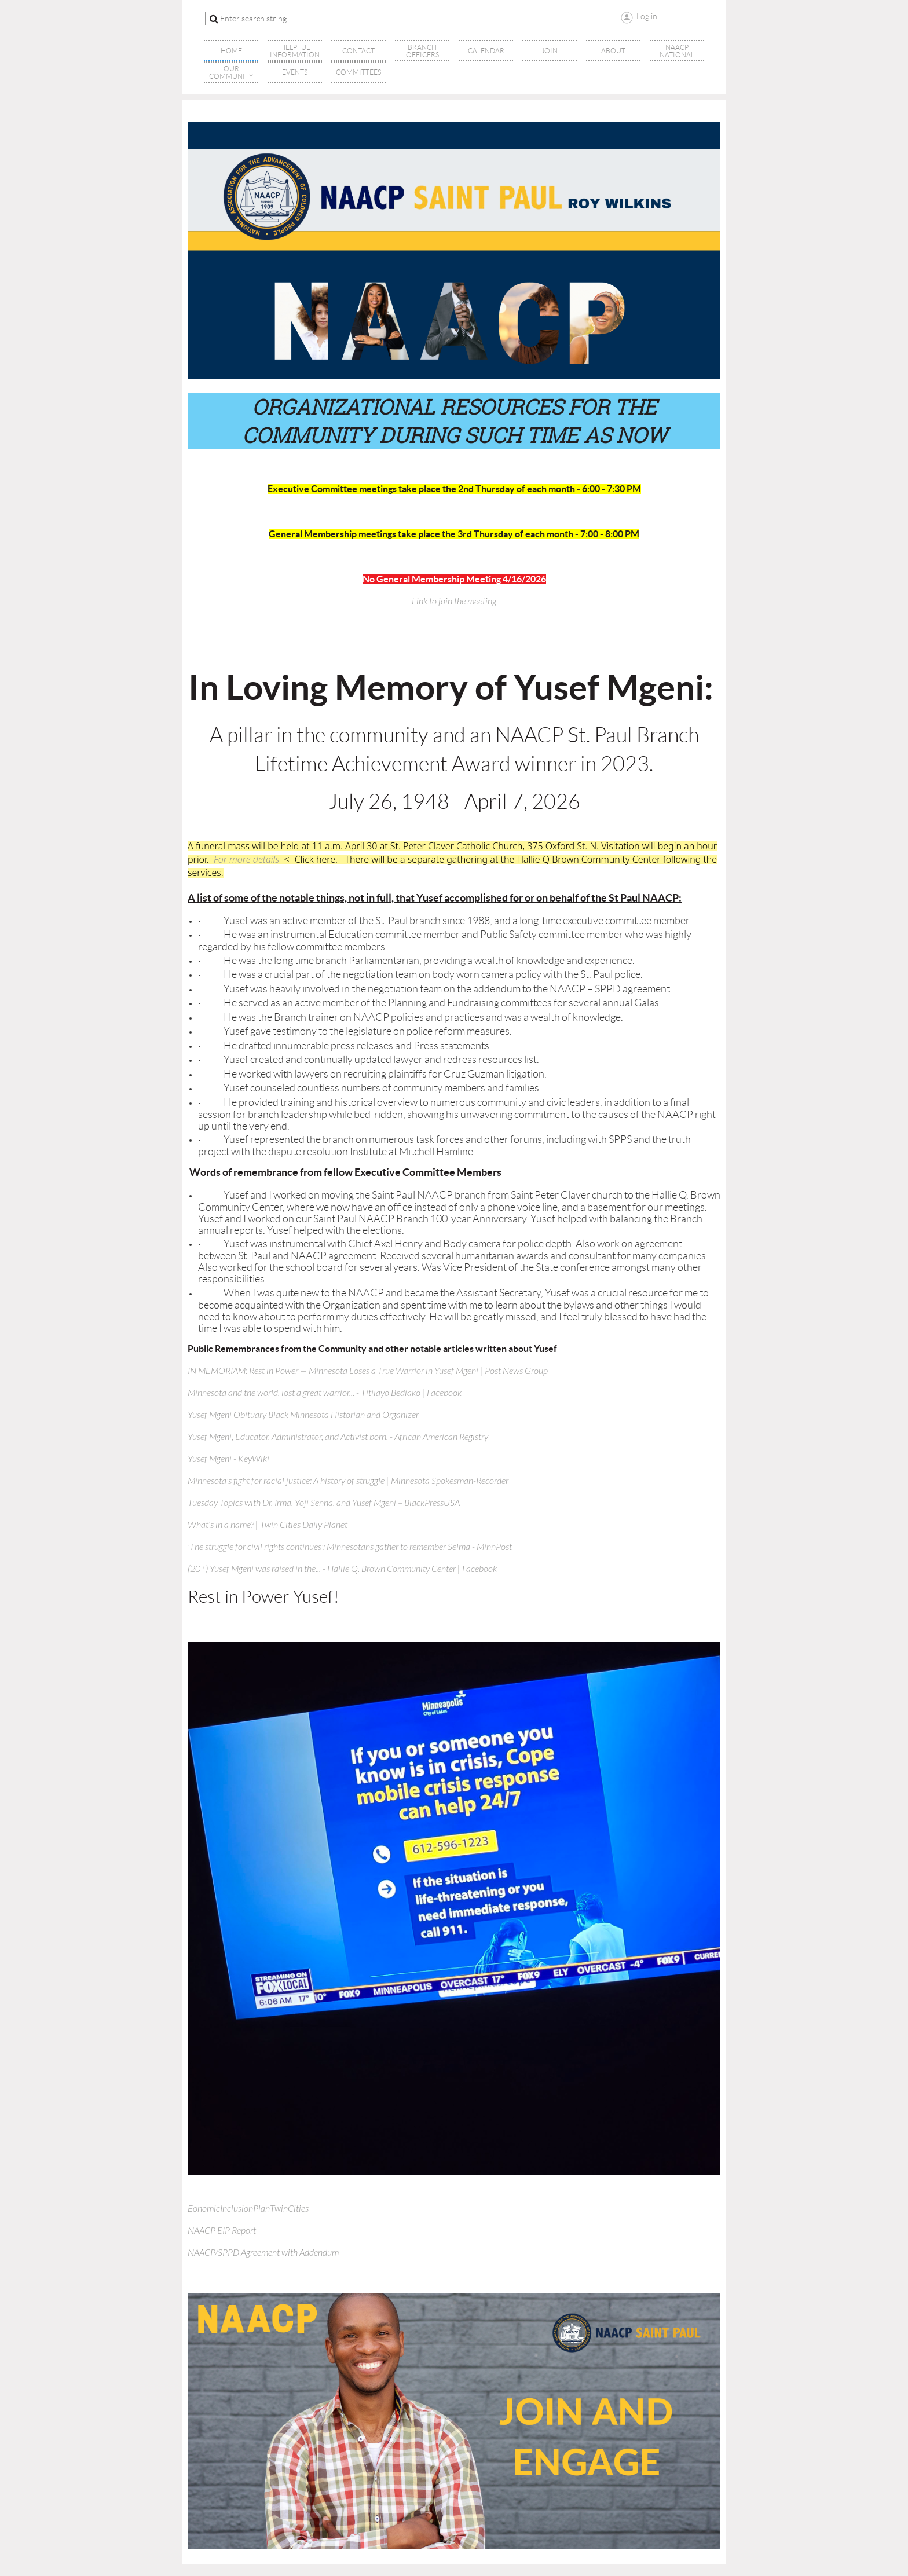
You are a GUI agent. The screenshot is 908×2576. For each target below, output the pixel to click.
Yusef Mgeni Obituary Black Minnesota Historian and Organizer (303, 1415)
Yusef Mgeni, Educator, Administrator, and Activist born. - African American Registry (338, 1437)
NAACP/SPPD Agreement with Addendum (263, 2253)
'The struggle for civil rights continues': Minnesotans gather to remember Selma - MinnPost (350, 1547)
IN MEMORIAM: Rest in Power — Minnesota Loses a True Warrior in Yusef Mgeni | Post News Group (368, 1371)
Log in (646, 16)
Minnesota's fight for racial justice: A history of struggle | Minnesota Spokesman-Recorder (348, 1481)
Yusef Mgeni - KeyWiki (228, 1459)
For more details (246, 859)
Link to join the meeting (454, 601)
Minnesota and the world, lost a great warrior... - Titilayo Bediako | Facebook (325, 1393)
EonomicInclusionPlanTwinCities (248, 2209)
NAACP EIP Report (223, 2231)
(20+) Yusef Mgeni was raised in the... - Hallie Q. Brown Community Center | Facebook (342, 1569)
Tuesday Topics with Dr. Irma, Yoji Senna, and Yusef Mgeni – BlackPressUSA (324, 1503)
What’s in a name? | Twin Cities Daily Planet (267, 1525)
